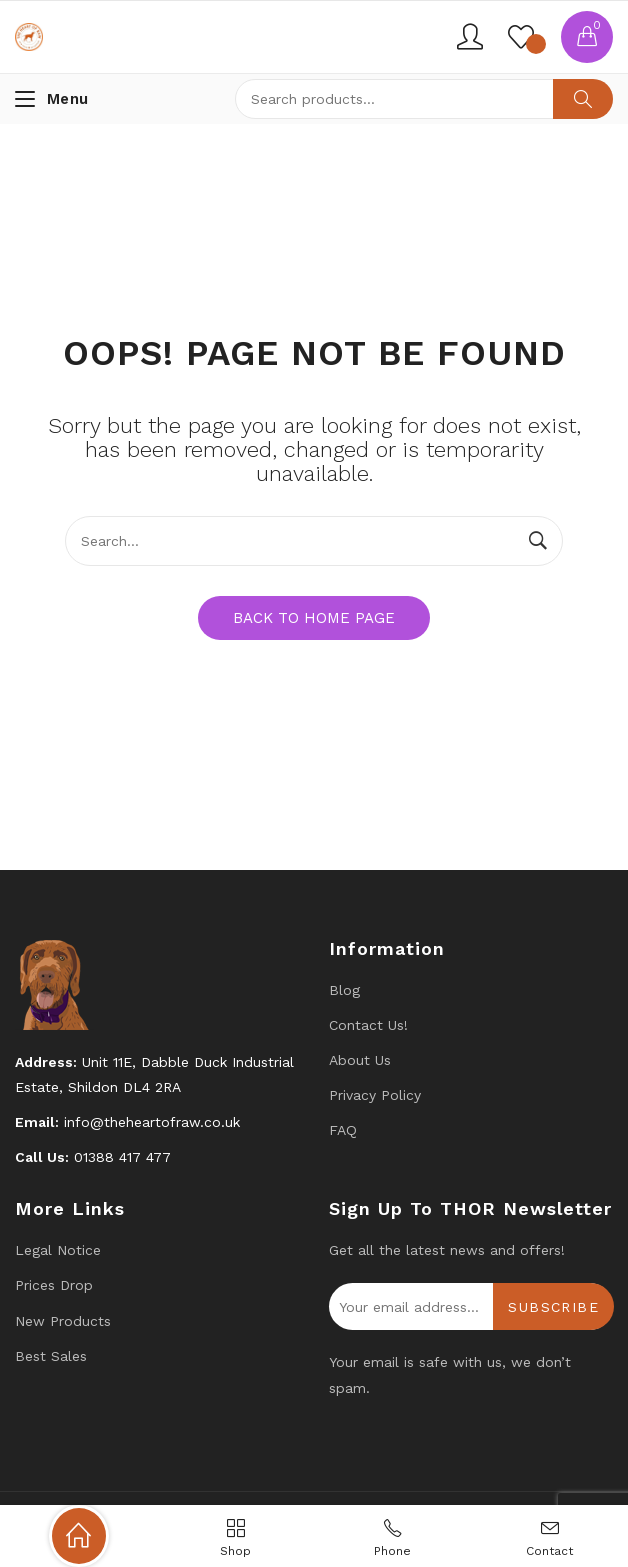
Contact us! (368, 1025)
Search (583, 99)
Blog (344, 990)
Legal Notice (58, 1250)
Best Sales (51, 1356)
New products (63, 1321)
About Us (360, 1060)
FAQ (343, 1130)
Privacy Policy (375, 1095)
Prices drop (54, 1285)
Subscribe (553, 1307)
